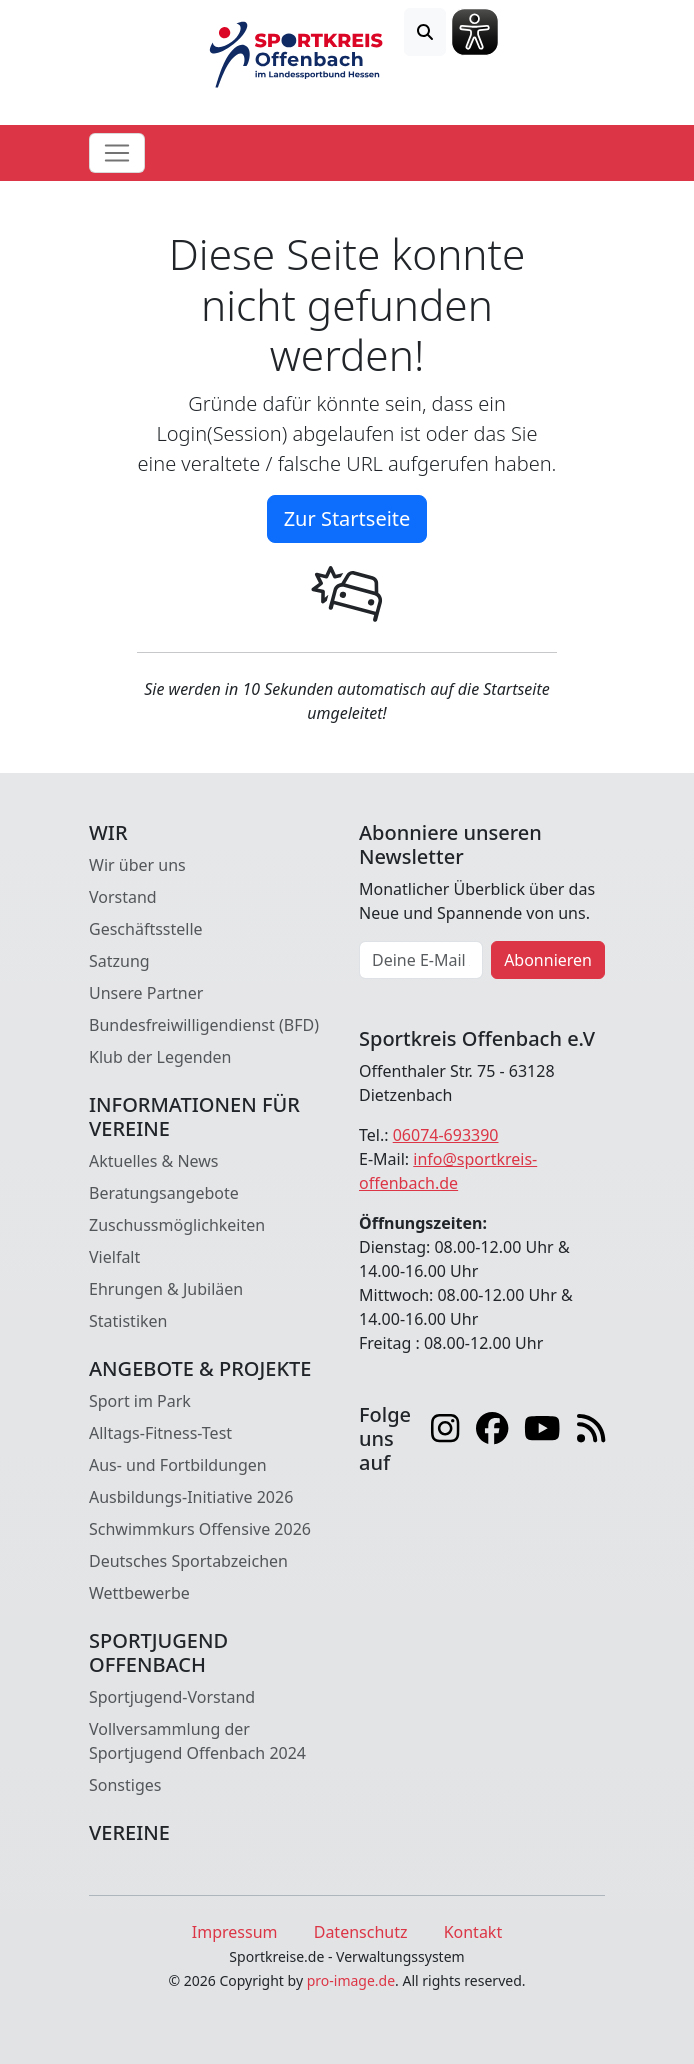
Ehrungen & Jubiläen (166, 1289)
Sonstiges (125, 1785)
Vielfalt (114, 1257)
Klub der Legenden (160, 1057)
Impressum (235, 1932)
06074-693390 (446, 1135)
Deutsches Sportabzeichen (188, 1561)
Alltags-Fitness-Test (160, 1433)
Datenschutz (361, 1932)
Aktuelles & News (154, 1161)
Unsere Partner (146, 993)
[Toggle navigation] (117, 153)
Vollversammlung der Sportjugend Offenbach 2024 (197, 1741)
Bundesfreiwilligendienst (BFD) (204, 1025)
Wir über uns (137, 865)
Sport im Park (140, 1401)
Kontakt (473, 1932)
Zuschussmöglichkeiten (177, 1225)
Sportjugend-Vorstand (172, 1697)
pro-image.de (351, 1980)
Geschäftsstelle (146, 929)
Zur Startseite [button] (347, 518)
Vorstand (123, 897)
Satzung (119, 961)
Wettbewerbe (139, 1593)
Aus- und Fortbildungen (178, 1465)
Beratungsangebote (164, 1193)
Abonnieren (548, 960)
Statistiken (128, 1321)
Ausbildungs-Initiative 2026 (191, 1497)
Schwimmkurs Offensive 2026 (200, 1529)
